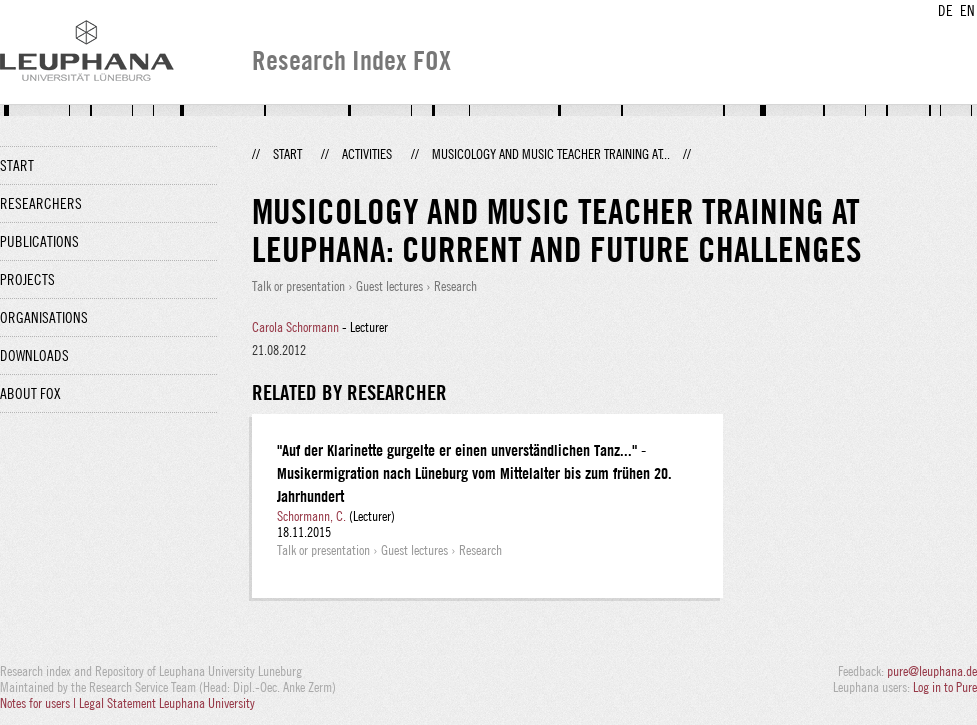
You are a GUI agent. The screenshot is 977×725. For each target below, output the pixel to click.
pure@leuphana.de (932, 671)
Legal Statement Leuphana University (167, 703)
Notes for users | (39, 703)
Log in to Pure (945, 687)
